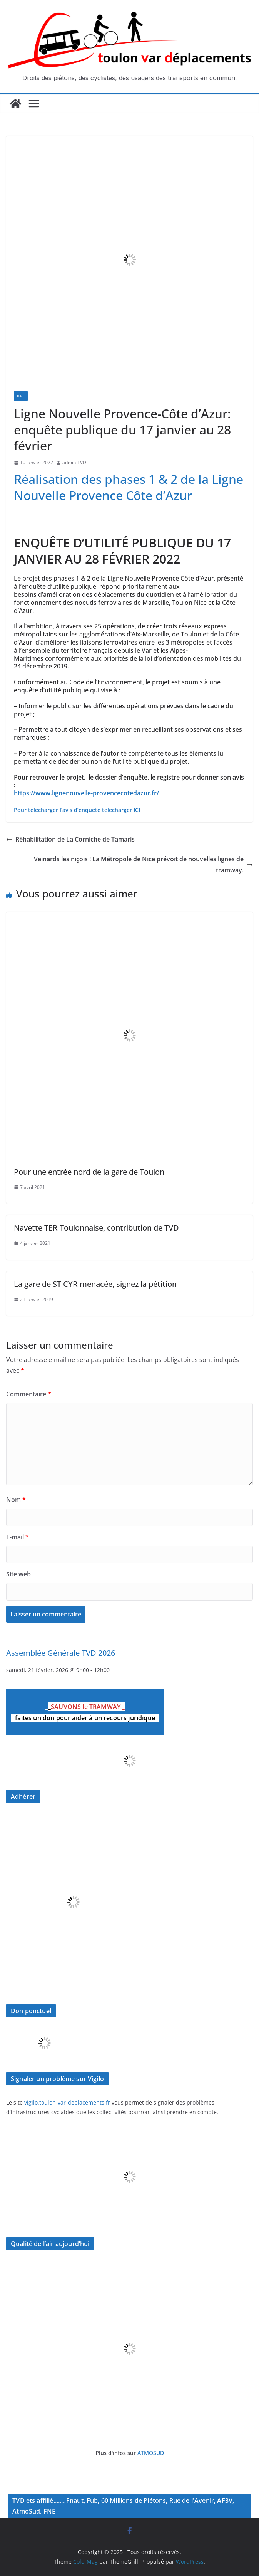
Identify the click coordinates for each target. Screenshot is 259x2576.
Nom (16, 1499)
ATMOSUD (150, 2452)
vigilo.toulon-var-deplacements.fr (67, 2102)
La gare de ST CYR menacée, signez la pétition (95, 1284)
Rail (21, 396)
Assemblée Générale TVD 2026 (60, 1653)
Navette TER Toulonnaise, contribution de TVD (96, 1227)
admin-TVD (74, 462)
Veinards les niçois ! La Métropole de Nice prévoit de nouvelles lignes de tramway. (143, 864)
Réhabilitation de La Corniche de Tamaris (70, 839)
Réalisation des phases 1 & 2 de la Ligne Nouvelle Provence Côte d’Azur (128, 487)
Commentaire (28, 1394)
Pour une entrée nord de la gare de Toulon (89, 1172)
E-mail (17, 1537)
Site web (18, 1574)
